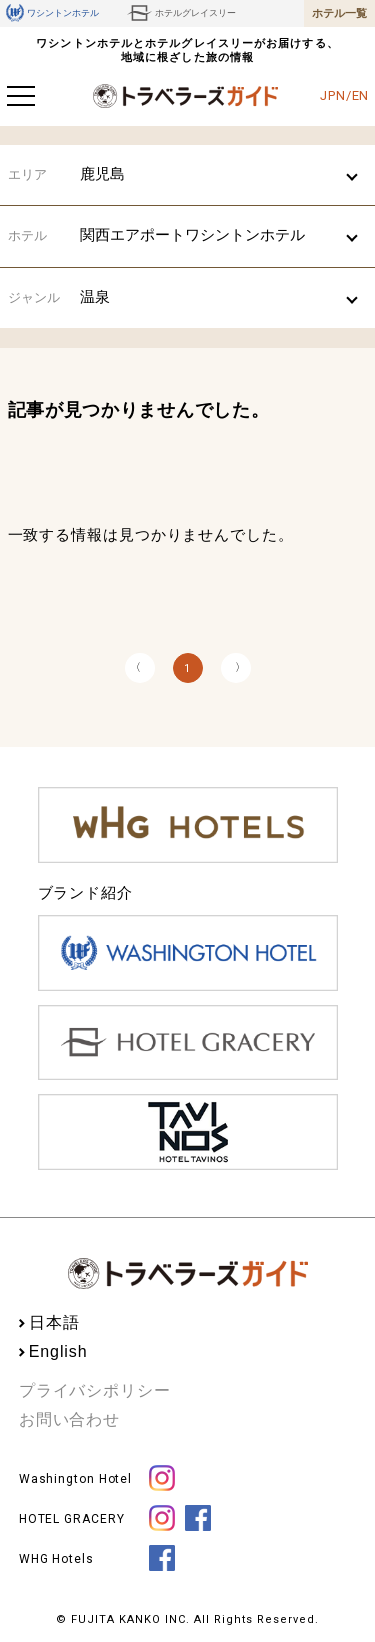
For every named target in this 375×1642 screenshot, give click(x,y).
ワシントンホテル (52, 13)
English (58, 1351)
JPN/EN (344, 95)
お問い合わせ (69, 1419)
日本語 (54, 1322)
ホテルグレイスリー (181, 13)
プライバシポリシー (95, 1390)
